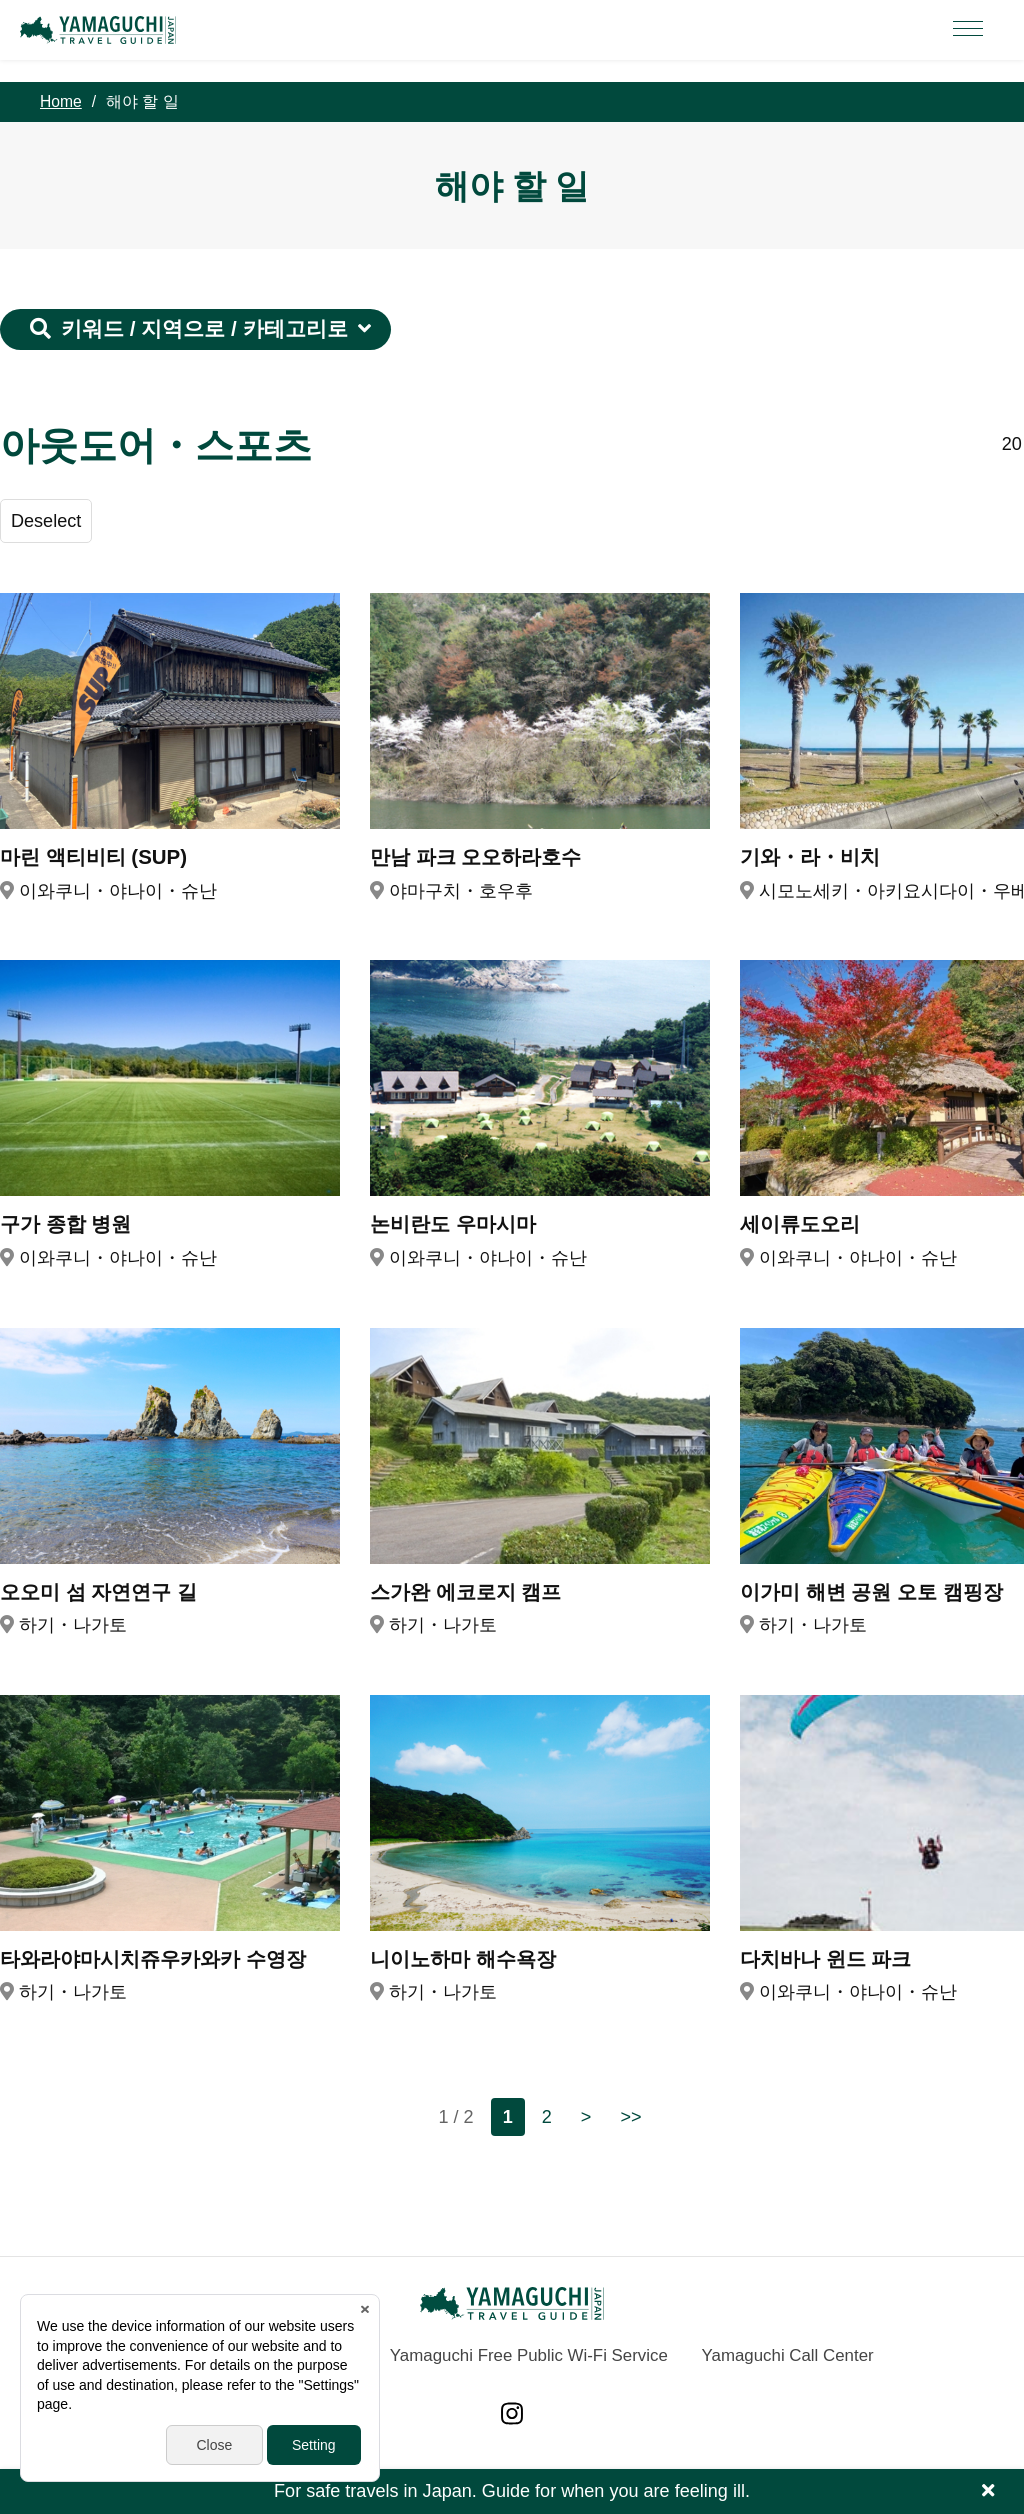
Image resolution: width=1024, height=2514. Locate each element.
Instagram (512, 2413)
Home (61, 101)
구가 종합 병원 (65, 1223)
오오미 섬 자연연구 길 (98, 1591)
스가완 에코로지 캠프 (465, 1591)
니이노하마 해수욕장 (463, 1958)
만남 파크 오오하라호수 (475, 856)
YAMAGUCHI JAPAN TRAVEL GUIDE (101, 30)
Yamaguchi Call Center (788, 2355)
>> (630, 2117)
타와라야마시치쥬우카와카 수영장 (153, 1958)
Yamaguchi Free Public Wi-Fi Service (529, 2355)
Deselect (46, 521)
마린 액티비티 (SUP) (93, 856)
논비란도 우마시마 (453, 1223)
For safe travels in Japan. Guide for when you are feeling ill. (512, 2491)
